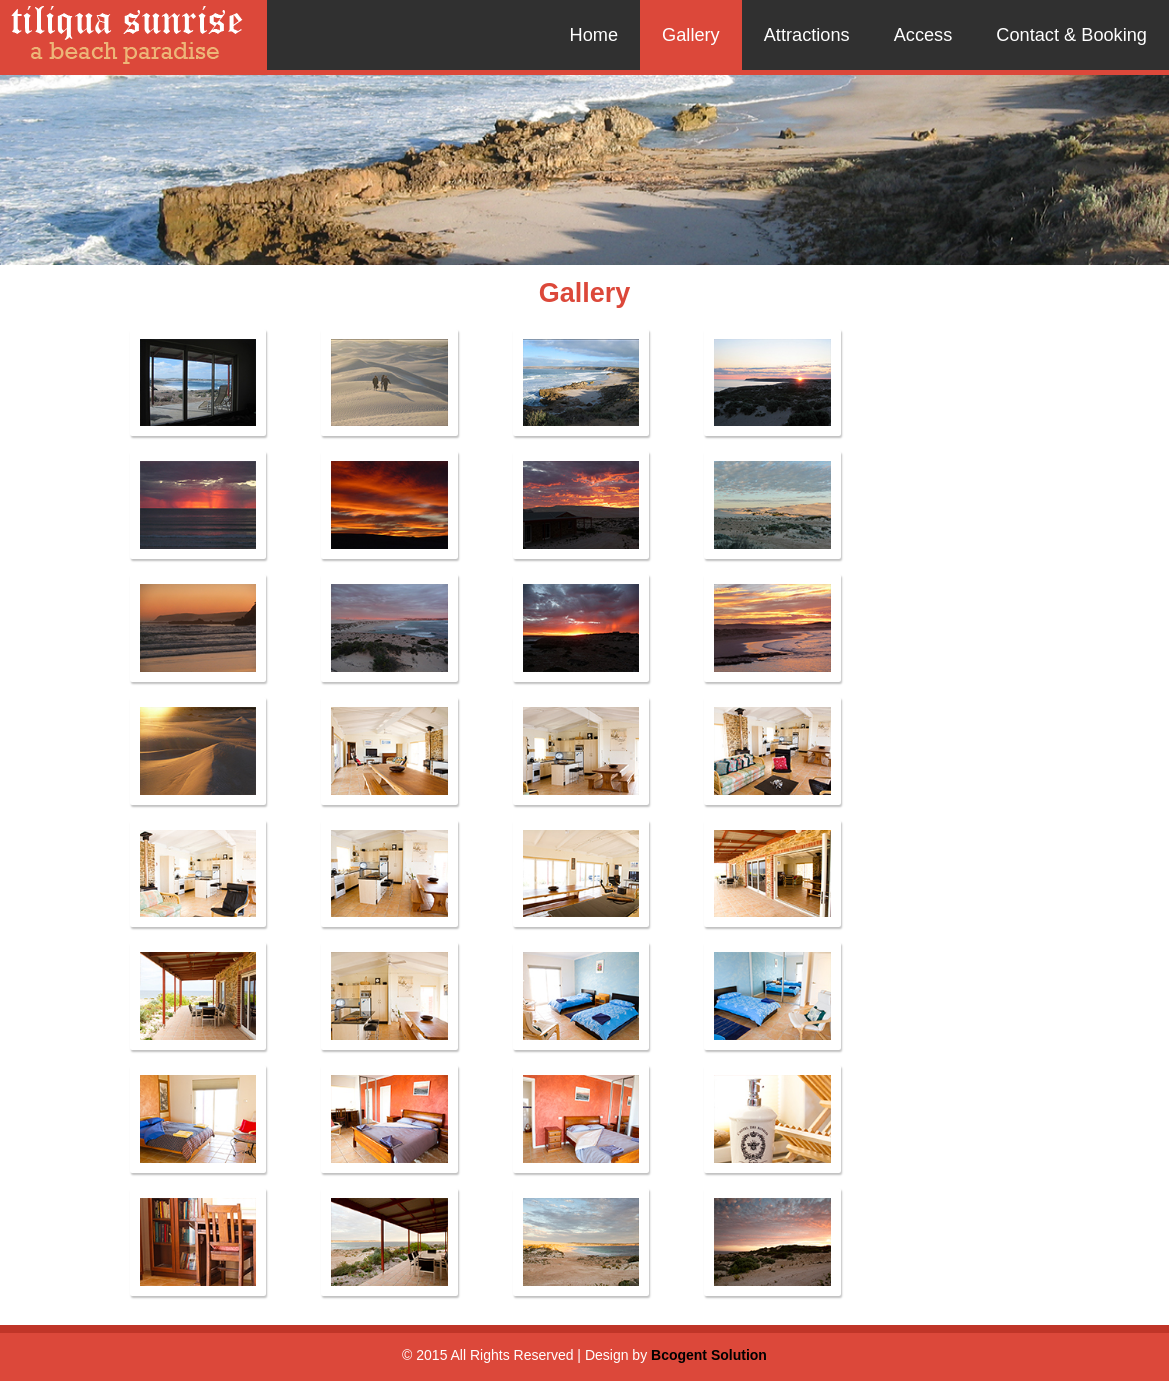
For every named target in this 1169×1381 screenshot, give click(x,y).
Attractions (807, 35)
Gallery (691, 35)
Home (594, 35)
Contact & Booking (1071, 35)
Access (923, 35)
